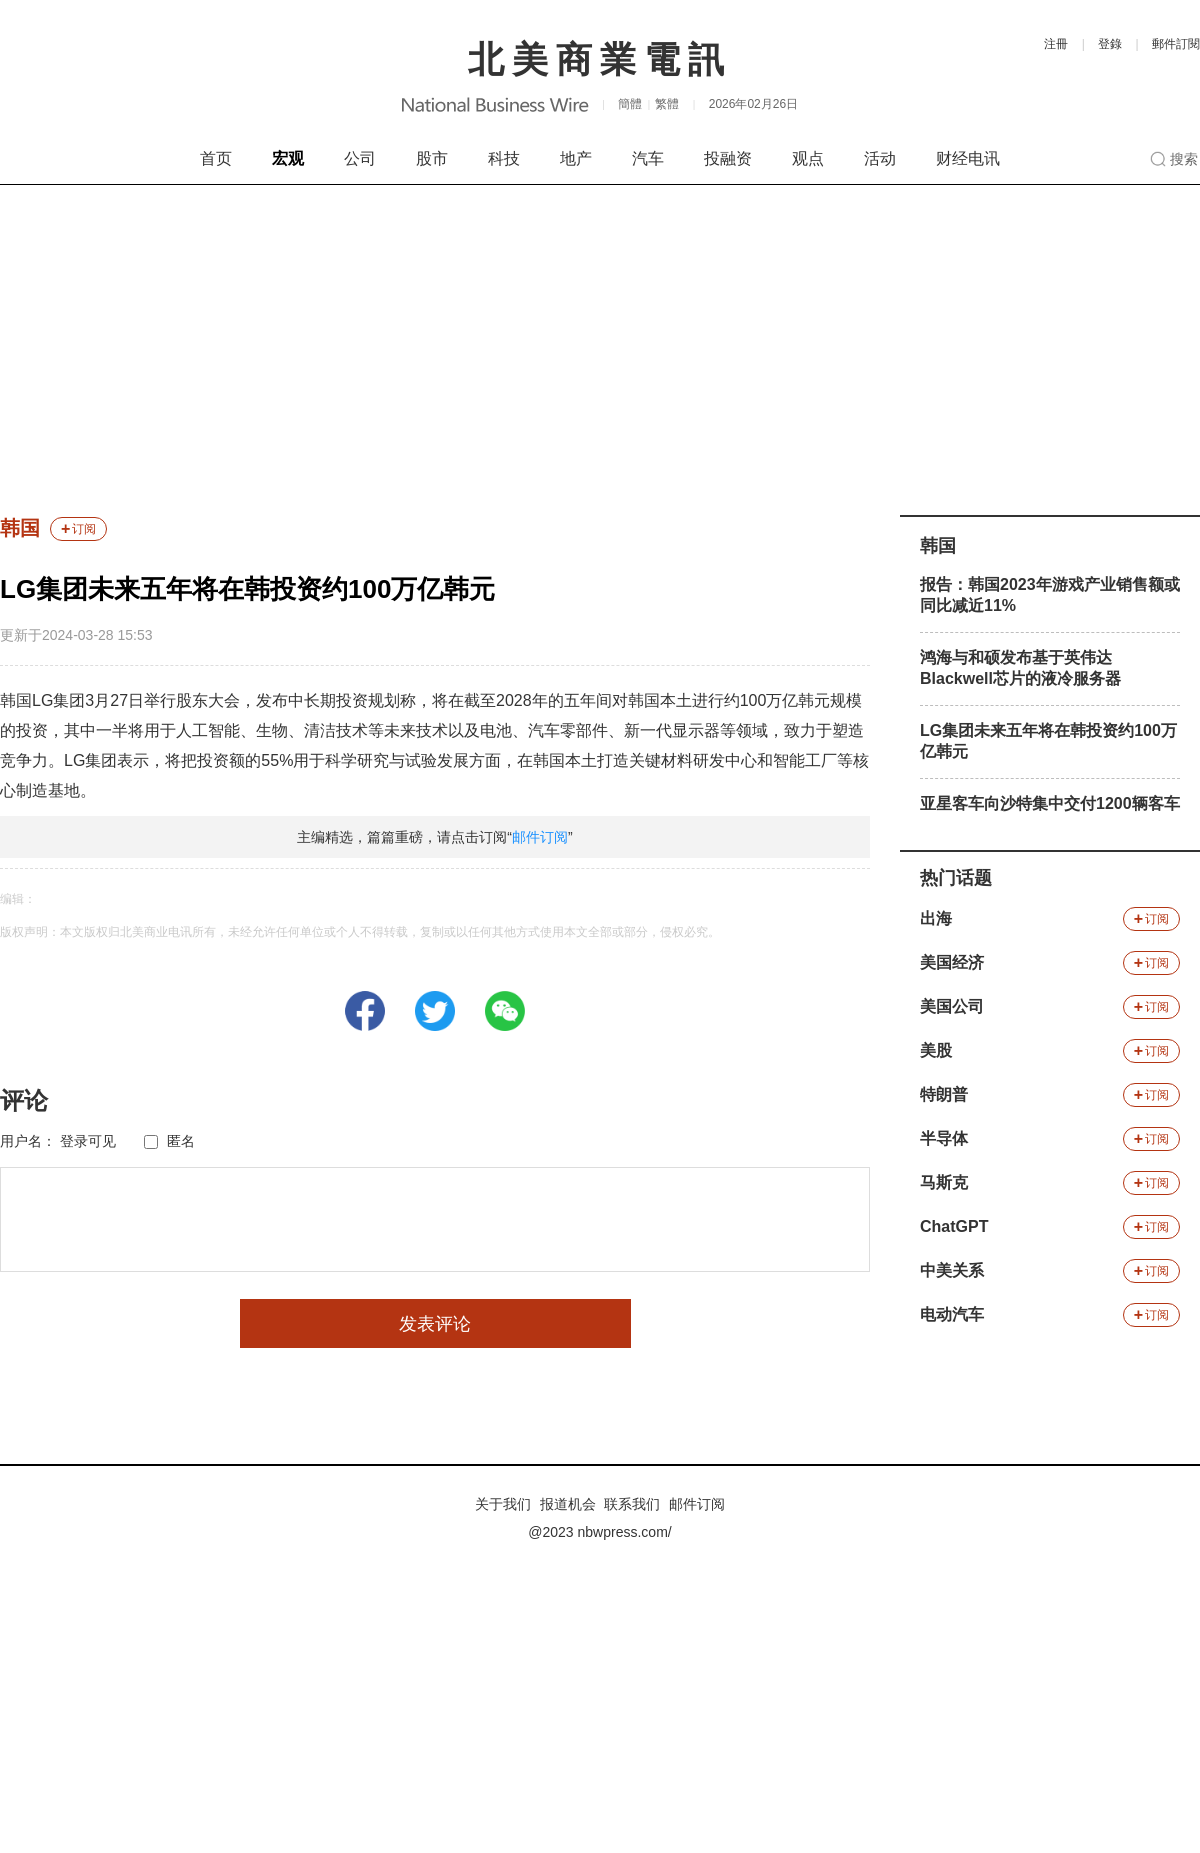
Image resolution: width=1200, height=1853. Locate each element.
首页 (216, 158)
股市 (432, 158)
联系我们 (632, 1504)
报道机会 (568, 1504)
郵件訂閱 (1176, 44)
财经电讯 (968, 158)
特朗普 (944, 1094)
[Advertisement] (600, 335)
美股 (936, 1050)
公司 (360, 158)
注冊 (1056, 44)
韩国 (20, 528)
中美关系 (952, 1270)
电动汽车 (952, 1314)
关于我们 (503, 1504)
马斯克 (944, 1182)
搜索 (1184, 159)
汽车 (648, 158)
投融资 (728, 158)
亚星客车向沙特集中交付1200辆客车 (1050, 803)
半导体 (944, 1138)
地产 (576, 158)
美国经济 (952, 962)
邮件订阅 (540, 837)
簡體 (630, 104)
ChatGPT (954, 1226)
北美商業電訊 (600, 59)
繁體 (667, 104)
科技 (504, 158)
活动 (880, 158)
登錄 (1110, 44)
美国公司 (952, 1006)
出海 (936, 918)
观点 (808, 158)
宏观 (288, 158)
